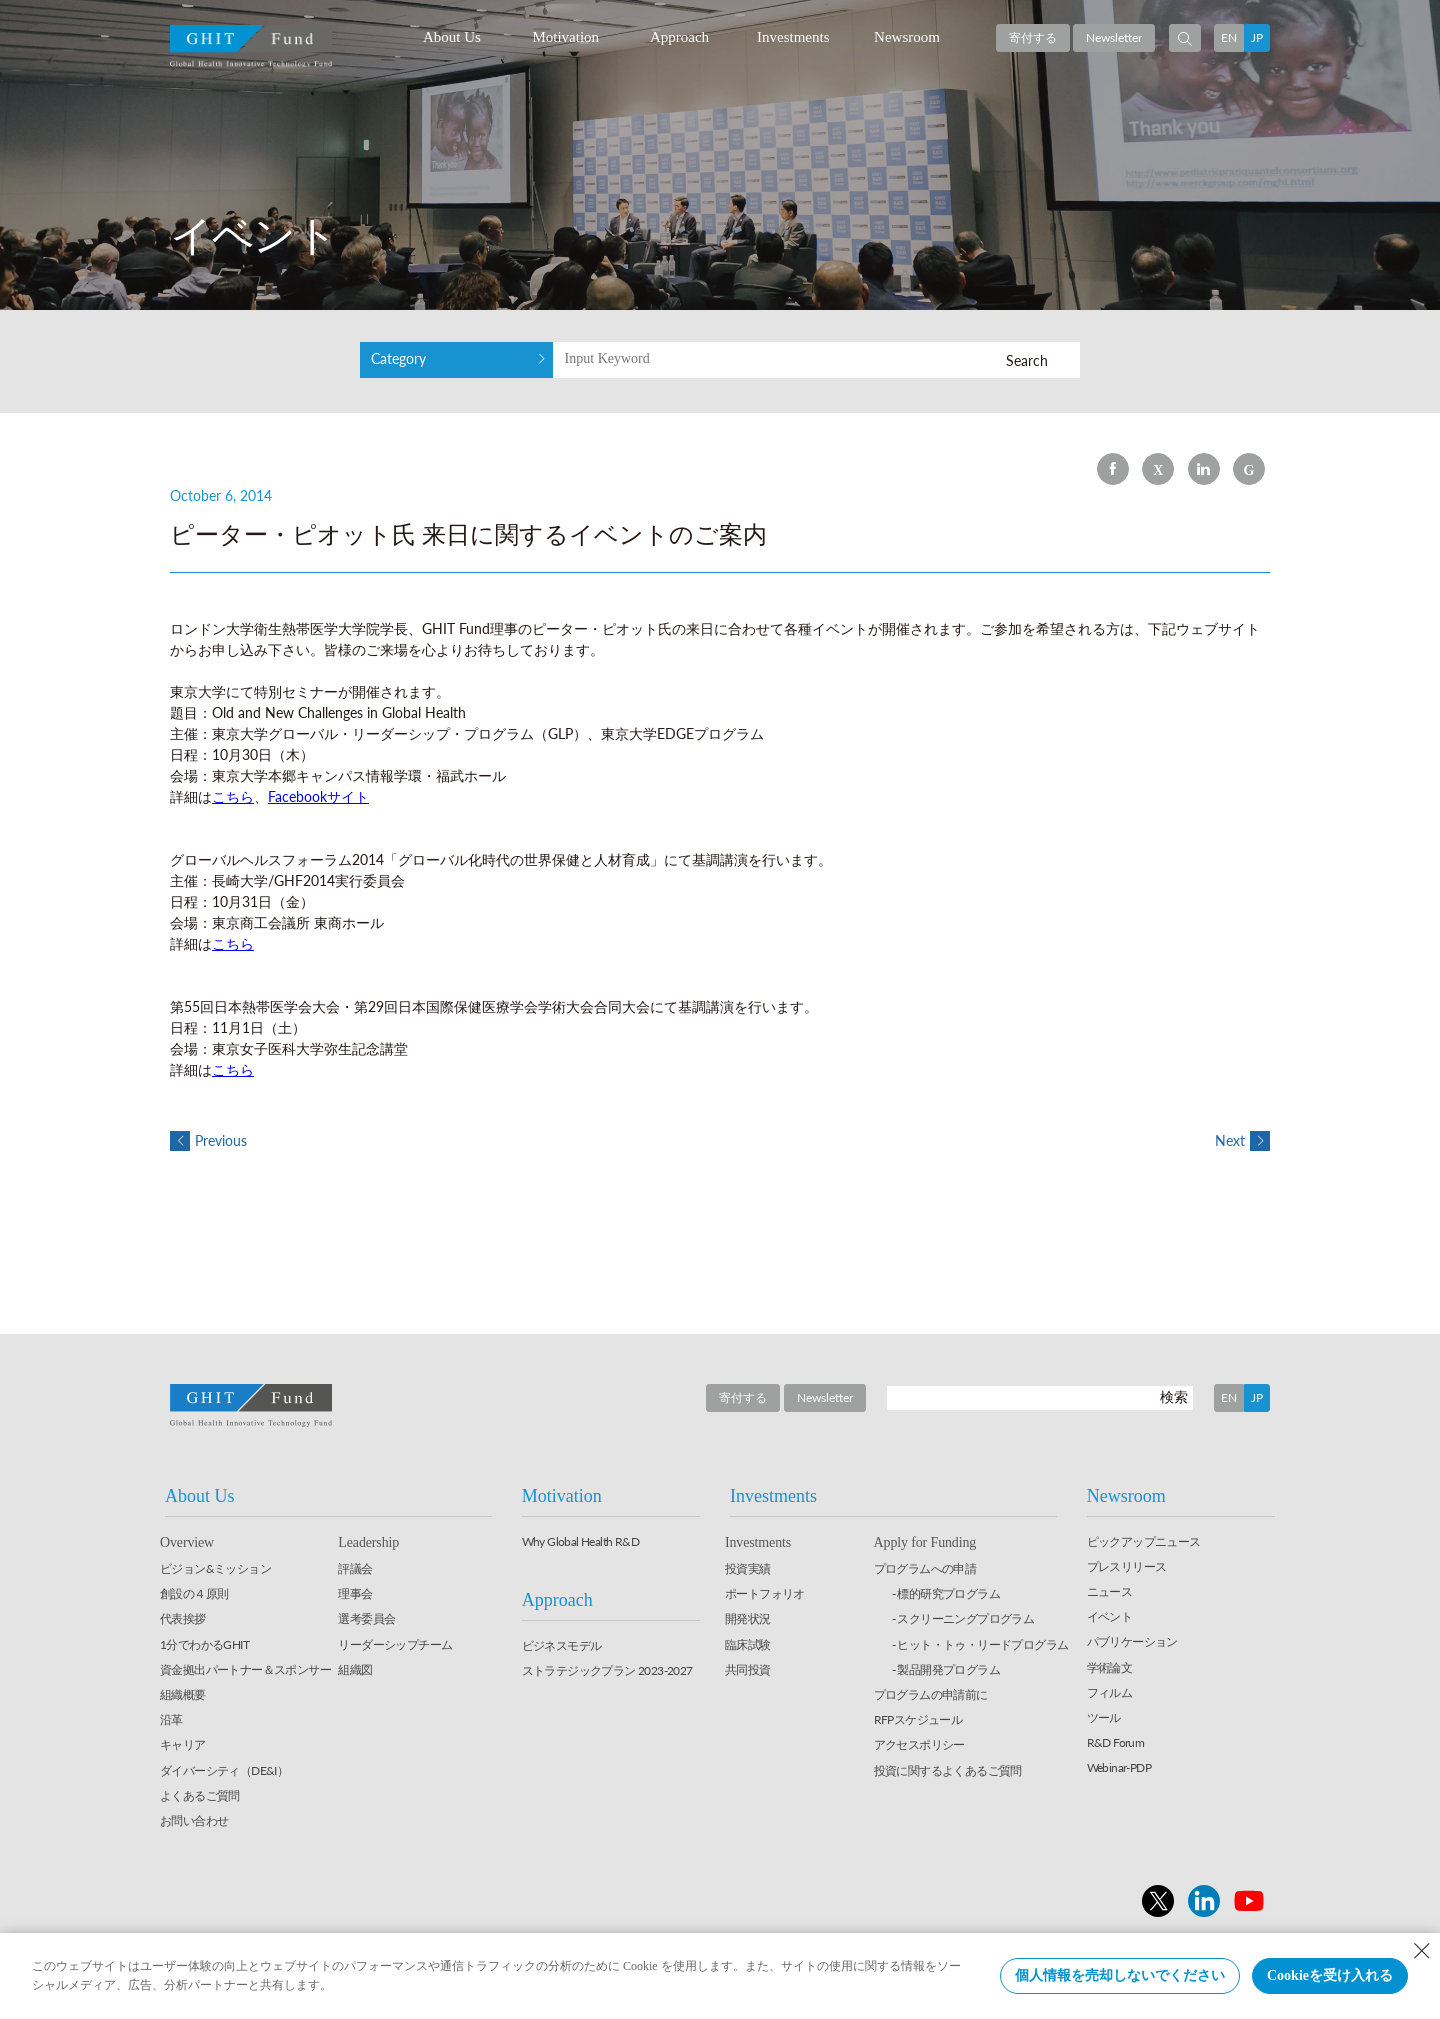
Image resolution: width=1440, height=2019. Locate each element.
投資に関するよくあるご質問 (948, 1771)
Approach (679, 37)
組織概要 (183, 1695)
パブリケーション (1132, 1642)
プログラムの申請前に (931, 1695)
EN (1229, 37)
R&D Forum (1116, 1743)
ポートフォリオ (765, 1594)
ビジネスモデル (562, 1646)
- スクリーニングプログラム (963, 1620)
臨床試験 (748, 1645)
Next (1242, 1141)
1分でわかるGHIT (204, 1645)
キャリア (183, 1745)
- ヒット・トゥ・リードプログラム (980, 1645)
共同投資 (748, 1670)
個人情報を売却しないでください (1120, 1975)
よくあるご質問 (200, 1796)
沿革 (171, 1720)
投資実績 (748, 1569)
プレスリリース (1127, 1567)
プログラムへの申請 (925, 1569)
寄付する (1033, 37)
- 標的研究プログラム (946, 1594)
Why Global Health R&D (580, 1542)
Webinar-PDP (1119, 1768)
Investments (793, 37)
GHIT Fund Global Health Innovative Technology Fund (251, 46)
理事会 (355, 1594)
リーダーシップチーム (395, 1645)
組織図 (355, 1670)
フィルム (1110, 1693)
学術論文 (1110, 1668)
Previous (208, 1141)
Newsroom (907, 37)
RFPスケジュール (918, 1720)
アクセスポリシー (919, 1745)
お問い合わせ (194, 1821)
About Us (452, 37)
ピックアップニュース (1144, 1542)
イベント (1110, 1617)
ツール (1104, 1718)
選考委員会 (366, 1620)
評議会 (355, 1569)
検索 (1174, 1397)
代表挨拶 (183, 1620)
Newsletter (1114, 37)
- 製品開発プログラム (946, 1670)
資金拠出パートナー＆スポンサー (245, 1670)
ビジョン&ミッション (215, 1569)
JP (1257, 37)
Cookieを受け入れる (1330, 1975)
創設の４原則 (194, 1594)
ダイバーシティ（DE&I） (224, 1771)
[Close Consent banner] (1422, 1951)
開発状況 (748, 1620)
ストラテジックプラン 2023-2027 (607, 1671)
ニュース (1110, 1592)
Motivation (565, 37)
